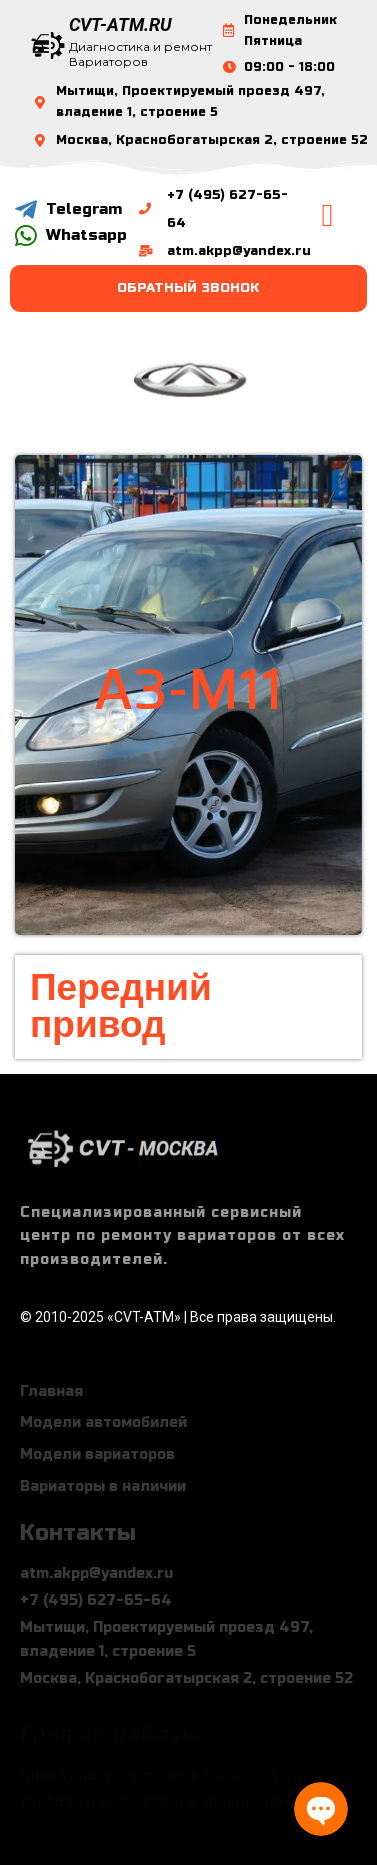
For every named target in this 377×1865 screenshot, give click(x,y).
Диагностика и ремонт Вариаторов (140, 54)
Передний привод (121, 1006)
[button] (327, 215)
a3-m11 (188, 689)
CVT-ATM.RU (120, 24)
